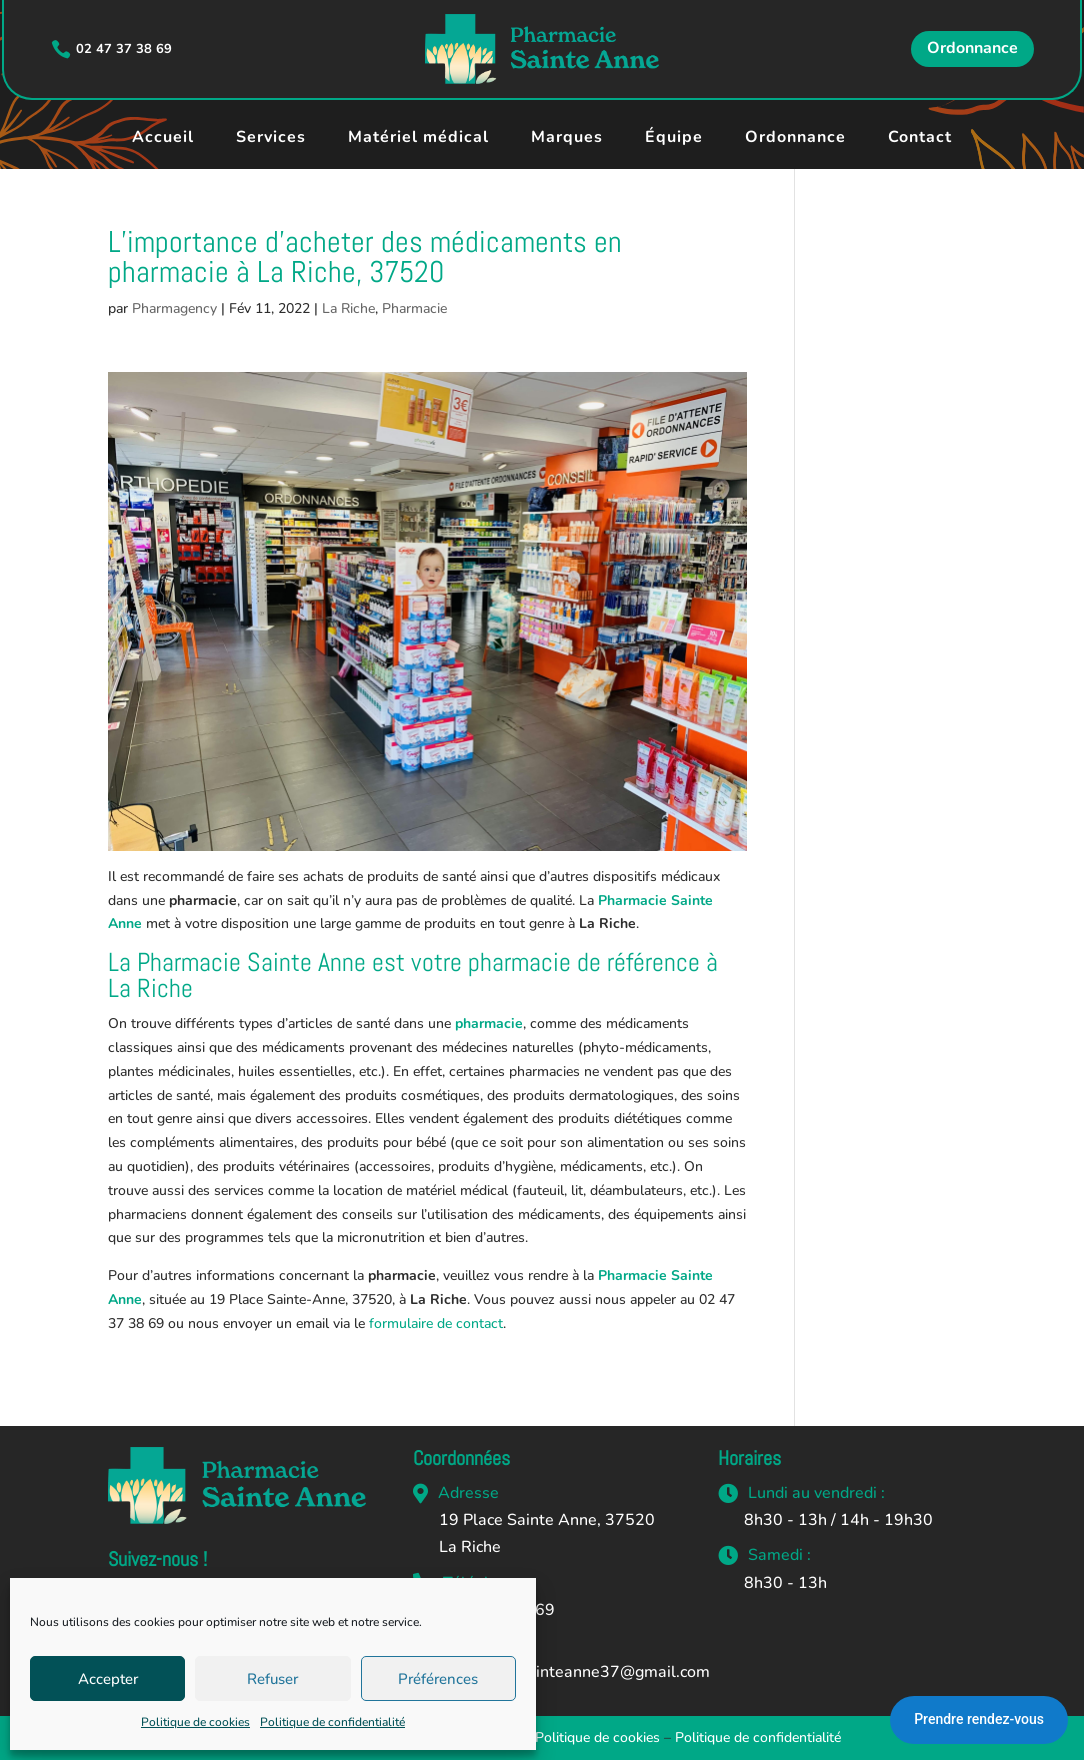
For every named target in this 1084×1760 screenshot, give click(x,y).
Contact (920, 137)
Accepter (108, 1679)
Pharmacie (414, 308)
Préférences (438, 1679)
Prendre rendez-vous (979, 1719)
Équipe (674, 137)
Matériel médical (418, 137)
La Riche (348, 308)
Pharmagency (174, 308)
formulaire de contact (436, 1323)
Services (271, 137)
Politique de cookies (195, 1722)
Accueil (163, 137)
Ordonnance (972, 48)
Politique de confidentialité (332, 1722)
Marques (567, 137)
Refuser (272, 1679)
